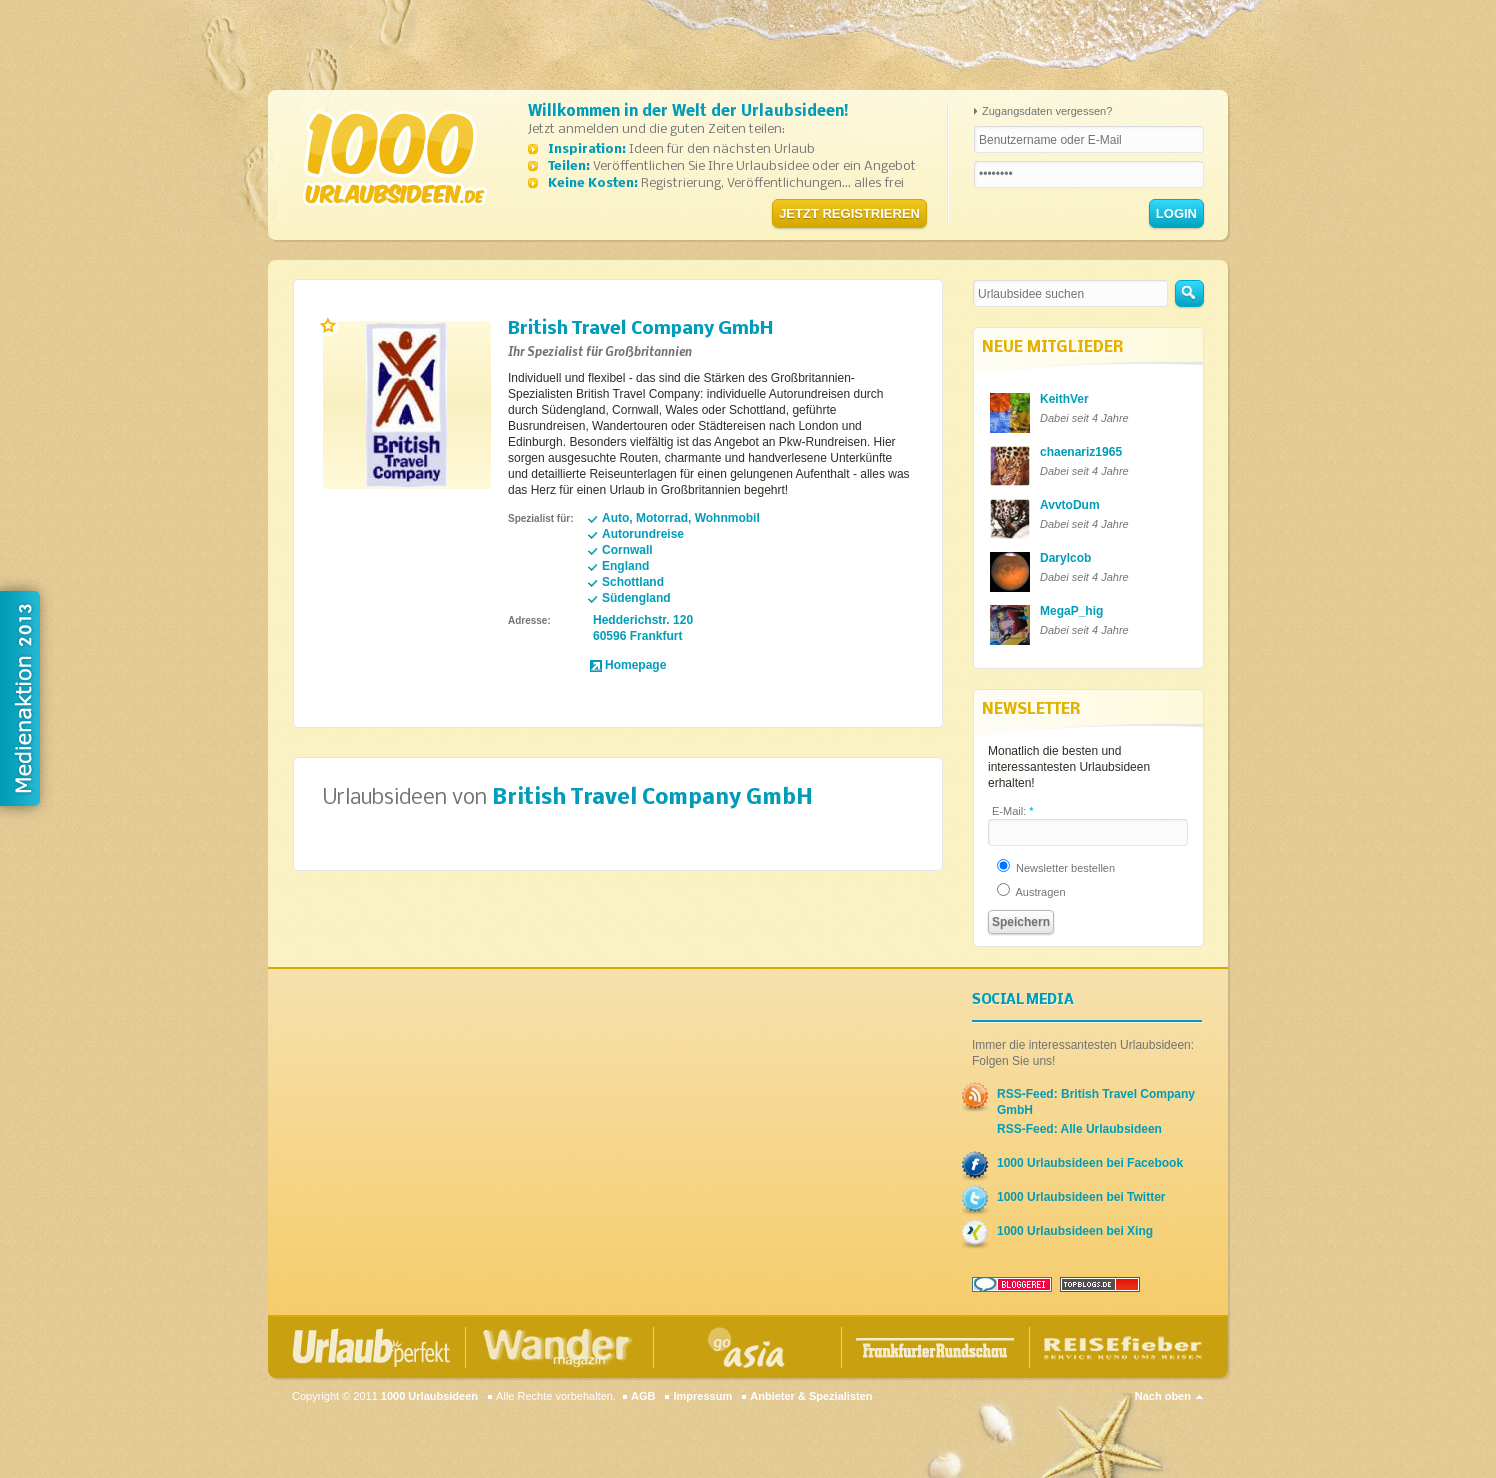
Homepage (635, 665)
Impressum (702, 1396)
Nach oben (1163, 1396)
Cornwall (627, 550)
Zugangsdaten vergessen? (1047, 111)
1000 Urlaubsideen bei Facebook (1090, 1163)
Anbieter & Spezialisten (811, 1396)
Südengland (636, 598)
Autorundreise (643, 534)
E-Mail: (1013, 811)
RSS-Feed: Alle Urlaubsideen (1079, 1129)
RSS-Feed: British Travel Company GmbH (1096, 1102)
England (625, 566)
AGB (643, 1396)
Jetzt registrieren (849, 213)
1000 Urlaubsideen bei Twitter (1081, 1197)
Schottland (633, 582)
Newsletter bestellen (1056, 868)
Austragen (1031, 892)
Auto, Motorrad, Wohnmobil (681, 518)
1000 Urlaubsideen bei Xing (1075, 1231)
